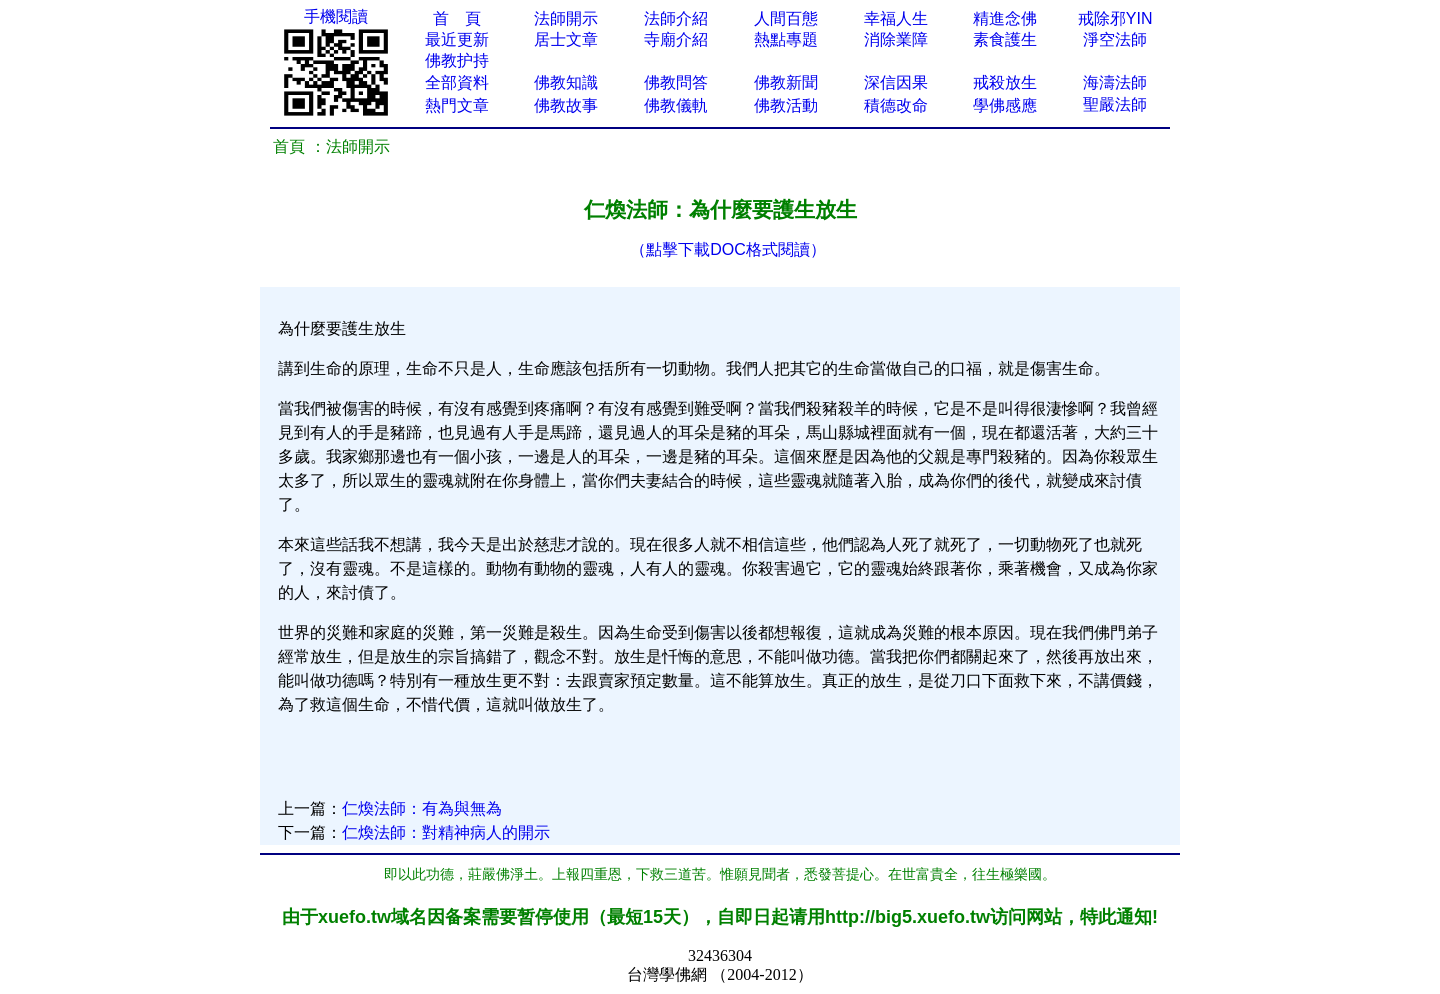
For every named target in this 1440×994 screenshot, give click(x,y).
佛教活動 (786, 105)
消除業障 (896, 39)
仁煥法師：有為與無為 (422, 808)
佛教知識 (566, 82)
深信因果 (896, 82)
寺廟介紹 (676, 39)
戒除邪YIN (1115, 18)
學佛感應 (1005, 105)
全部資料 (457, 82)
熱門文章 (457, 105)
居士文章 (566, 39)
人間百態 (786, 18)
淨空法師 (1115, 39)
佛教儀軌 (676, 105)
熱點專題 (786, 39)
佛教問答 (676, 82)
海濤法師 (1115, 82)
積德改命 (896, 105)
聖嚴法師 (1115, 104)
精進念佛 (1005, 18)
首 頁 (457, 18)
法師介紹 (676, 18)
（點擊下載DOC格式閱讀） (728, 249)
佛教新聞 (786, 82)
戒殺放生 (1005, 82)
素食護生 (1005, 39)
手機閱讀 (336, 16)
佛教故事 (566, 105)
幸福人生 (896, 18)
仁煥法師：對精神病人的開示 (446, 832)
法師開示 (566, 18)
